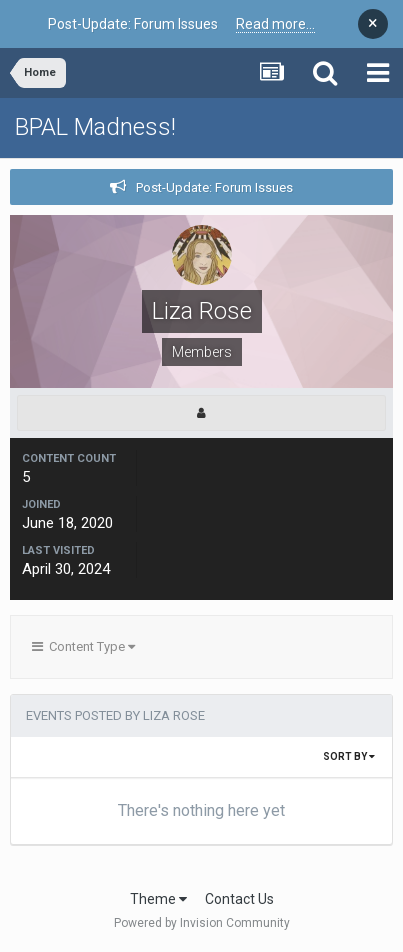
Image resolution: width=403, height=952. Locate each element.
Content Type (83, 646)
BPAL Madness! (95, 127)
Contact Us (239, 899)
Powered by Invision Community (202, 923)
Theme (158, 899)
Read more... (275, 24)
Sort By (349, 756)
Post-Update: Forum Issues (214, 187)
